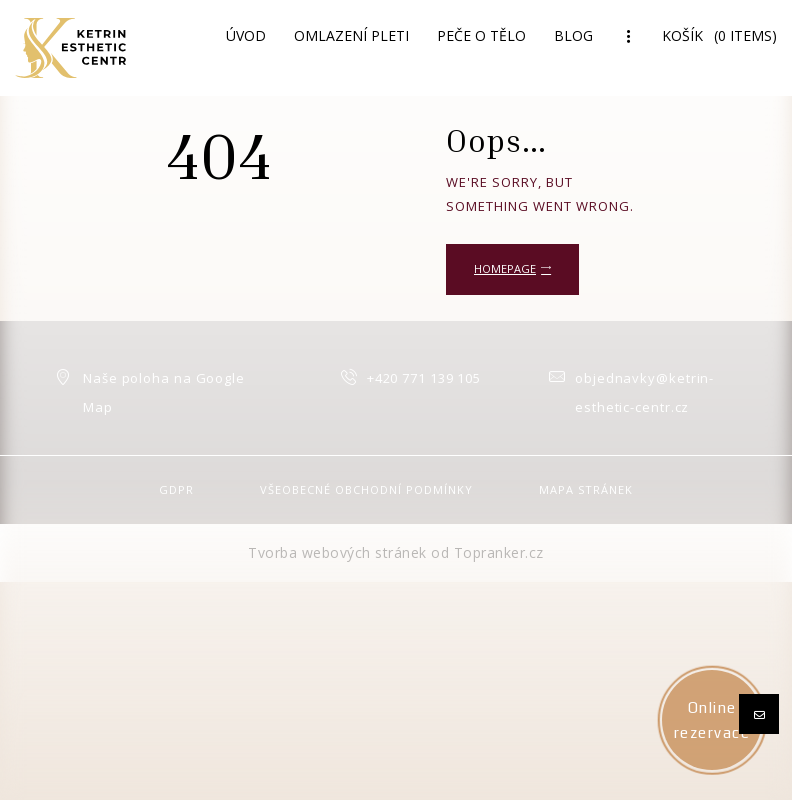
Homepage (505, 268)
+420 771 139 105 (424, 378)
